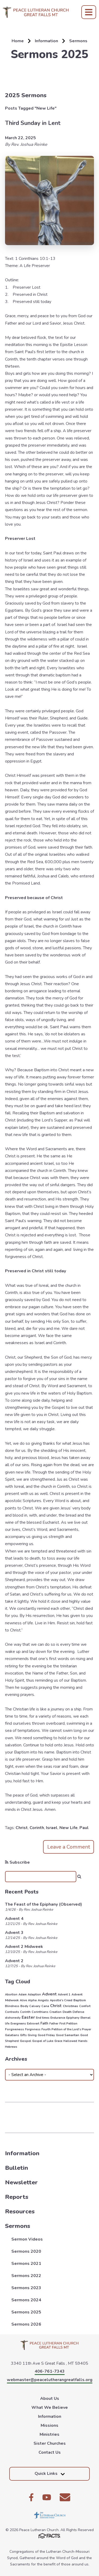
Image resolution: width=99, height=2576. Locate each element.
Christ (22, 1828)
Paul (84, 1828)
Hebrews (11, 2047)
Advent (49, 1994)
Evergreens (18, 2024)
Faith (44, 2023)
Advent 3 (14, 1932)
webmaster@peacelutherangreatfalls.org (49, 2380)
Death (67, 2012)
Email (65, 2497)
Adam (22, 1995)
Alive (23, 2000)
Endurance (57, 2018)
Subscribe (17, 1862)
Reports (16, 2197)
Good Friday (46, 2035)
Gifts (23, 2035)
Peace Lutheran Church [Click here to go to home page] (36, 12)
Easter (28, 2017)
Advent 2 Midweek (24, 1946)
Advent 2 (14, 1961)
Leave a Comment (68, 1846)
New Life (68, 1828)
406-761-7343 (50, 2371)
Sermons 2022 (26, 2276)
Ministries (49, 2434)
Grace (58, 2041)
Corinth (37, 1828)
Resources (20, 2211)
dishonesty (13, 2018)
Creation (55, 2012)
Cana (45, 2006)
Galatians (12, 2035)
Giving (32, 2035)
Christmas (70, 2006)
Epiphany (72, 2018)
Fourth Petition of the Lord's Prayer (66, 2029)
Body (24, 2006)
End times (42, 2018)
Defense (78, 2012)
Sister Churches (50, 2443)
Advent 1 (64, 1995)
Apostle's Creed (61, 2000)
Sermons (17, 2226)
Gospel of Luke (42, 2041)
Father (53, 2024)
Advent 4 (14, 1919)
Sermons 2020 (26, 2251)
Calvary (34, 2006)
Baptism (79, 2000)
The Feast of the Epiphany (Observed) (43, 1904)
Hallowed (70, 2041)
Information (22, 2153)
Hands (82, 2041)
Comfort (85, 2006)
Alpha (32, 2000)
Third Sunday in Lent (32, 123)
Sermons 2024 (26, 2300)
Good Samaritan (67, 2035)
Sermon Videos (27, 2239)
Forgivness (32, 2029)
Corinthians (40, 2012)
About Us (49, 2398)
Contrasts (12, 2012)
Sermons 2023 (26, 2288)
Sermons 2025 (26, 2312)
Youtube (46, 2497)
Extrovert (33, 2024)
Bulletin (16, 2168)
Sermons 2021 (26, 2263)
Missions (49, 2425)
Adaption (34, 1995)
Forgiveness (14, 2029)
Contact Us (50, 2452)
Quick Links (50, 2474)
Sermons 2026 (26, 2324)
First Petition (68, 2024)
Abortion (11, 1995)
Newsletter (21, 2182)
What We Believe (49, 2407)
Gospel (25, 2041)
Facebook (31, 2497)
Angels (43, 2000)
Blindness (12, 2006)
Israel (52, 1828)
